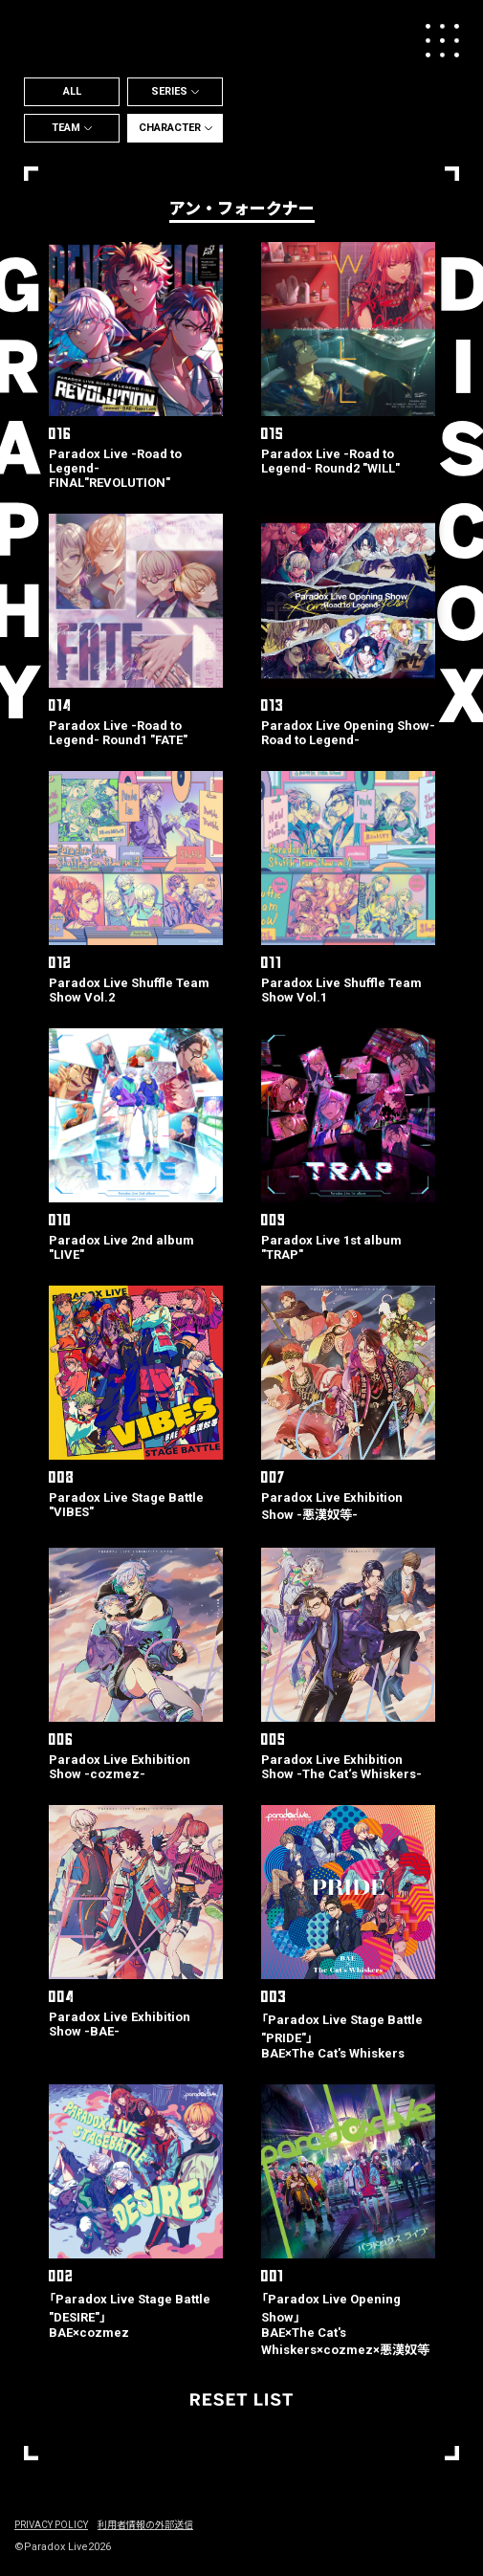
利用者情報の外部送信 (145, 2525)
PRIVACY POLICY (51, 2525)
